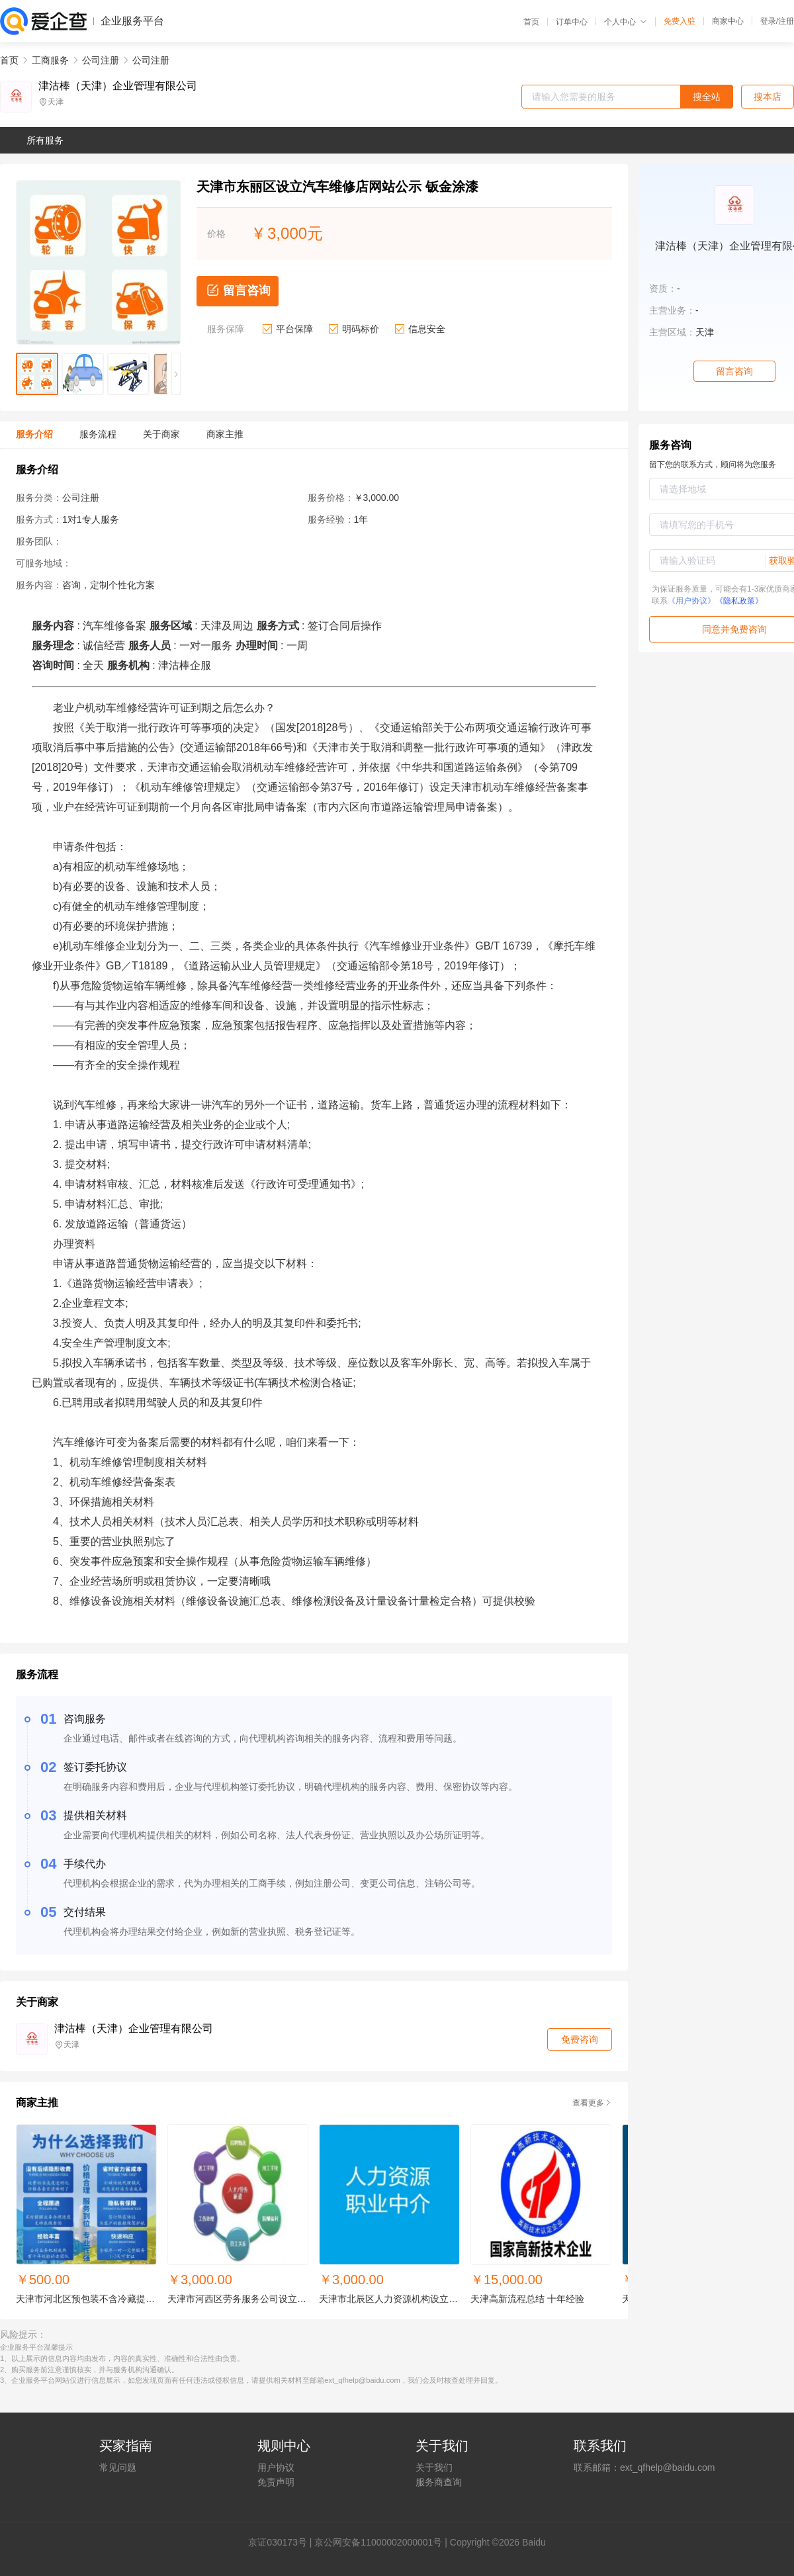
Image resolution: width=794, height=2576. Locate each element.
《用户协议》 (691, 600)
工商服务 (50, 60)
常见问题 (117, 2467)
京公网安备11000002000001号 (378, 2542)
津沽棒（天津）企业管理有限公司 (117, 86)
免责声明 (275, 2482)
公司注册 (100, 60)
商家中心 (728, 21)
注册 (786, 21)
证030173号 (282, 2542)
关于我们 (434, 2467)
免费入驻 (679, 21)
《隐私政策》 (739, 600)
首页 (531, 22)
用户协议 (275, 2467)
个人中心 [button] (625, 21)
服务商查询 (439, 2482)
